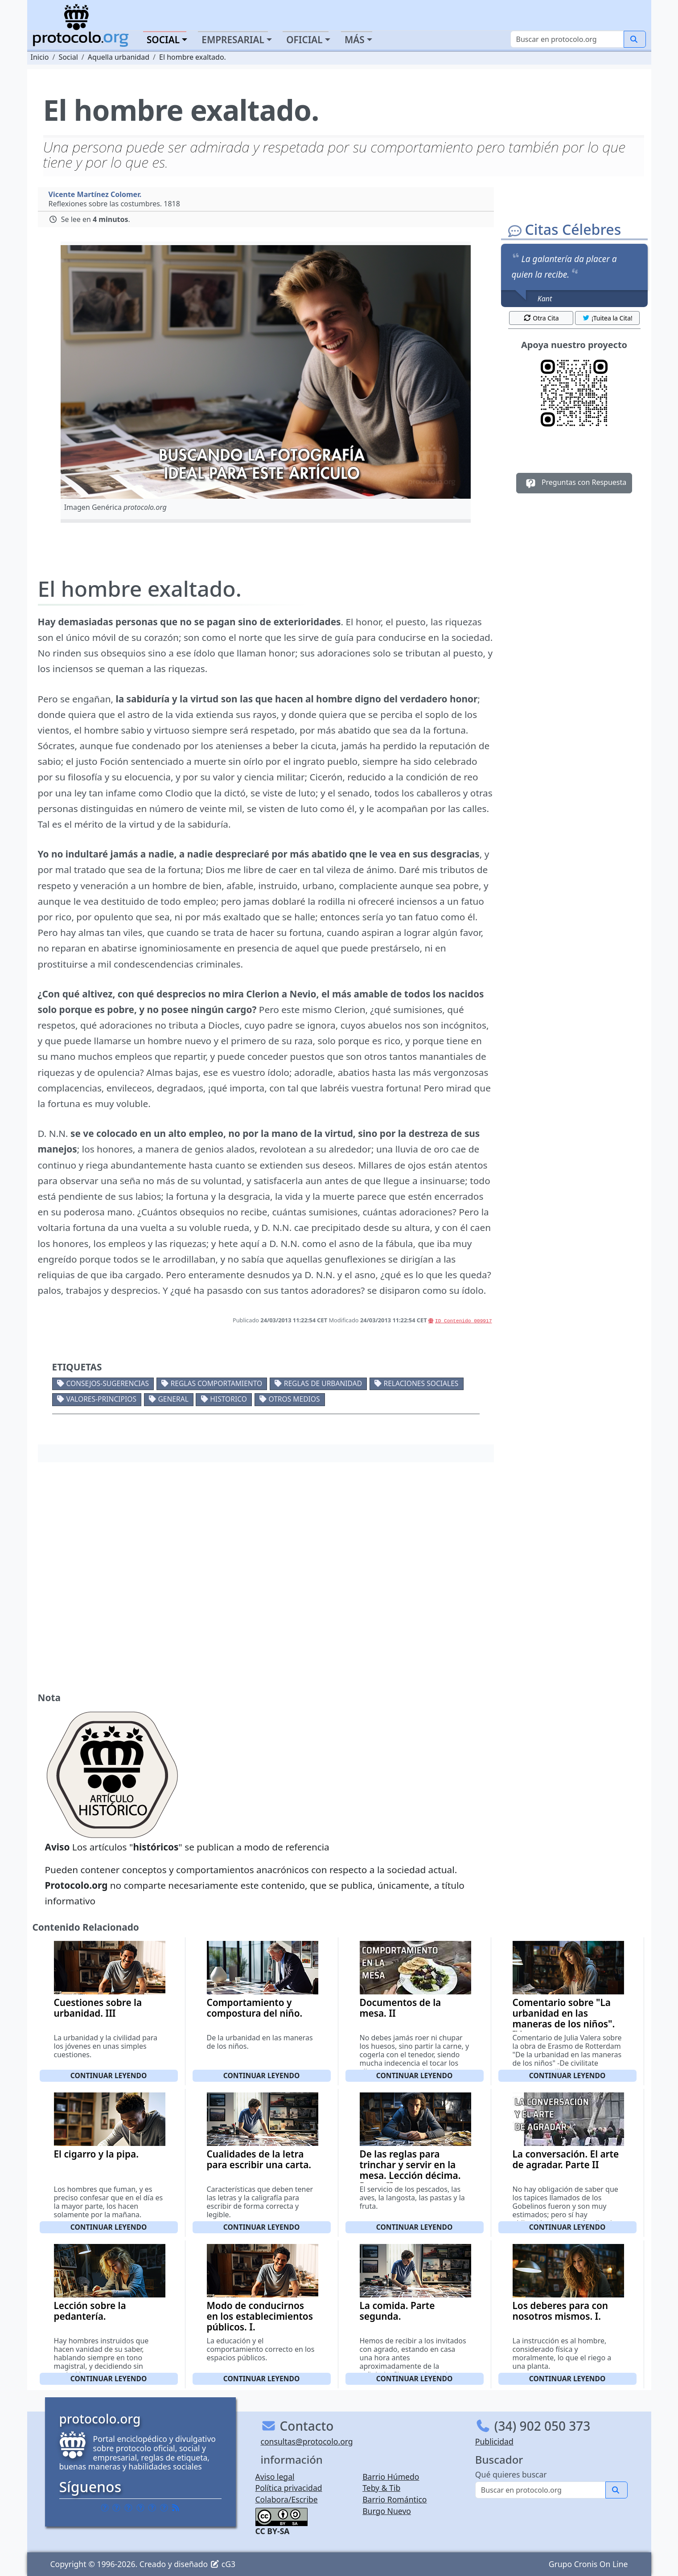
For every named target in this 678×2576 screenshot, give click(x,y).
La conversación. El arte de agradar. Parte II (566, 2159)
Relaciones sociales (421, 1383)
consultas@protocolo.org (307, 2441)
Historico (228, 1399)
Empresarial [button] (232, 39)
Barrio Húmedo (390, 2476)
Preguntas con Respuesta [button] (574, 483)
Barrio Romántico (394, 2499)
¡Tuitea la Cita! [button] (607, 318)
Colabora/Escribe (286, 2499)
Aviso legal (275, 2476)
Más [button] (355, 39)
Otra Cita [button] (541, 318)
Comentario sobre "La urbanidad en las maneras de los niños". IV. (564, 2018)
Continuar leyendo (108, 2075)
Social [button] (163, 39)
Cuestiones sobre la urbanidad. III (98, 2007)
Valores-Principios (101, 1399)
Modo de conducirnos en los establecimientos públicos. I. (260, 2316)
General (173, 1399)
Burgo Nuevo (386, 2511)
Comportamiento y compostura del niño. (255, 2007)
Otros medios (294, 1399)
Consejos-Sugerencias (107, 1383)
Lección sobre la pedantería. (90, 2310)
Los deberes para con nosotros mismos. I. (560, 2310)
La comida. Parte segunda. (397, 2310)
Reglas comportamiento (217, 1383)
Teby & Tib (381, 2487)
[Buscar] (567, 39)
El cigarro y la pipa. (96, 2154)
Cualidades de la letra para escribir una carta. (259, 2159)
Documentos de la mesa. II (400, 2007)
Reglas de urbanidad (323, 1383)
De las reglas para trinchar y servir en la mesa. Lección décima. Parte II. (410, 2170)
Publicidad (494, 2441)
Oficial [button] (304, 39)
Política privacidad (288, 2487)
